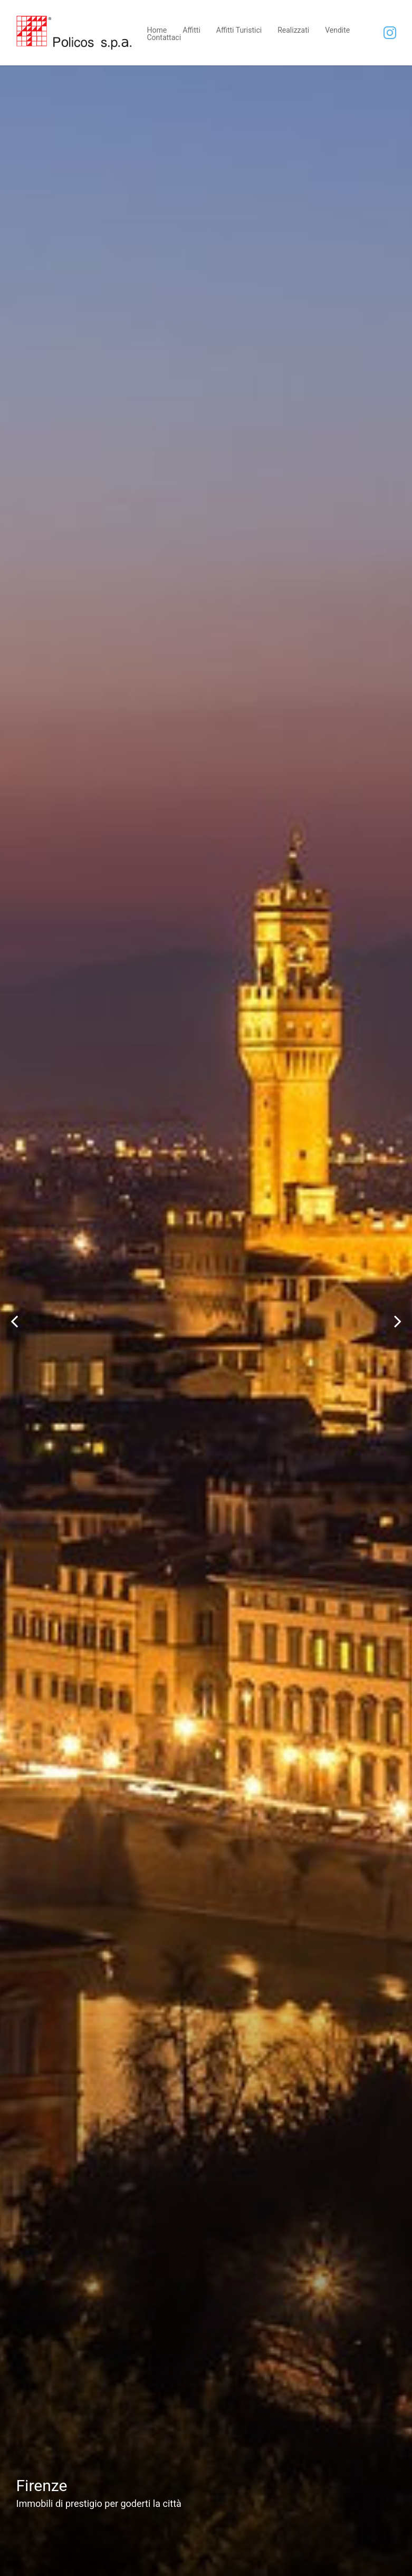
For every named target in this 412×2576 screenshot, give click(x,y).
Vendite (337, 29)
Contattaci (164, 36)
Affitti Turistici (239, 29)
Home (157, 29)
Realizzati (293, 29)
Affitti (191, 29)
